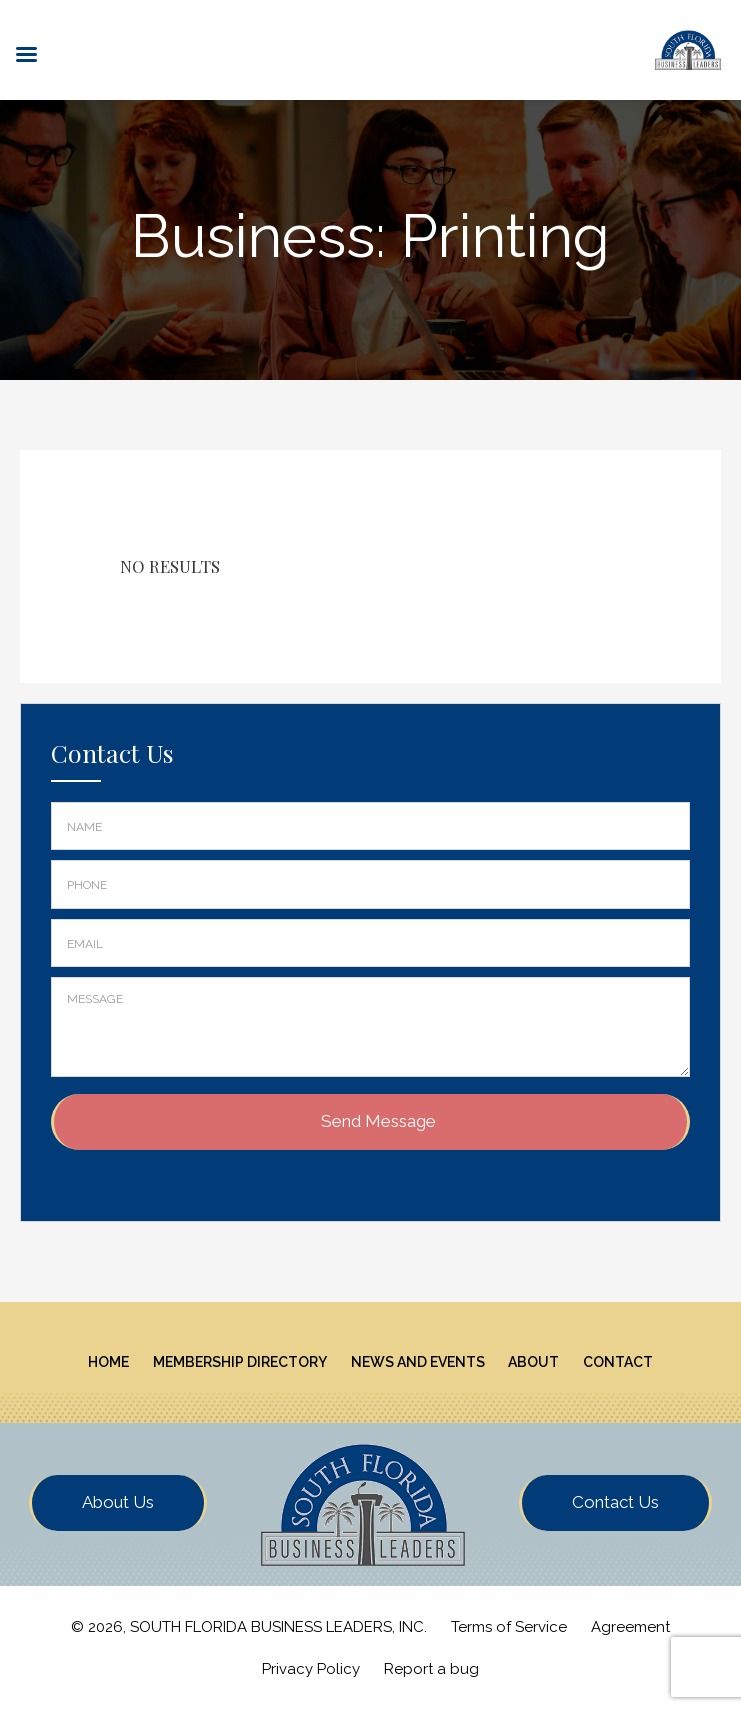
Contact (618, 1362)
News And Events (418, 1362)
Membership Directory (240, 1362)
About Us (118, 1502)
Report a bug (431, 1669)
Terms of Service (509, 1627)
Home (108, 1362)
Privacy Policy (311, 1669)
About (533, 1362)
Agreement (630, 1627)
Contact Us (615, 1502)
